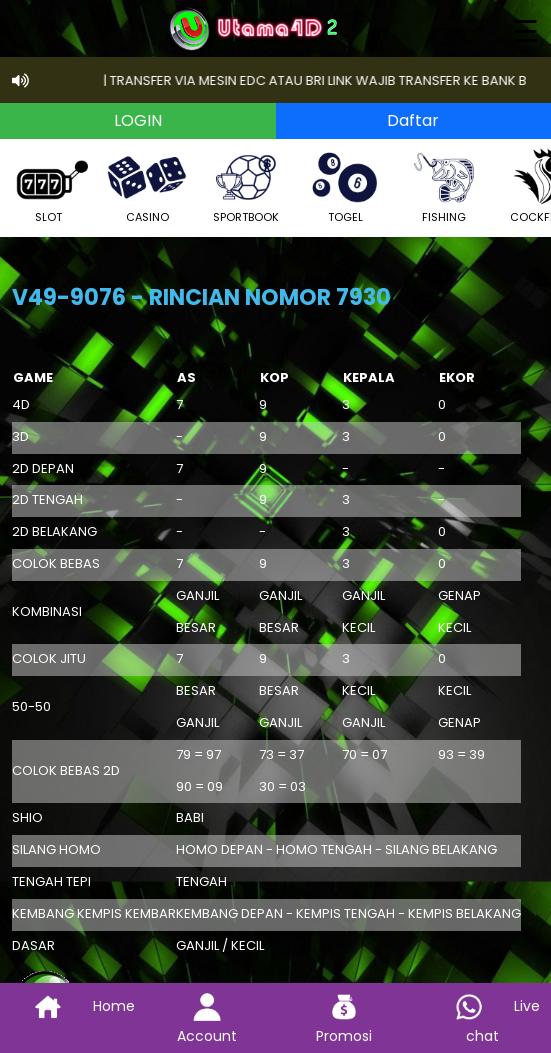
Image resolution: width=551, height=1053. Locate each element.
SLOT (48, 185)
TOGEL (345, 185)
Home (69, 1006)
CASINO (147, 185)
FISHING (444, 185)
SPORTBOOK (246, 185)
